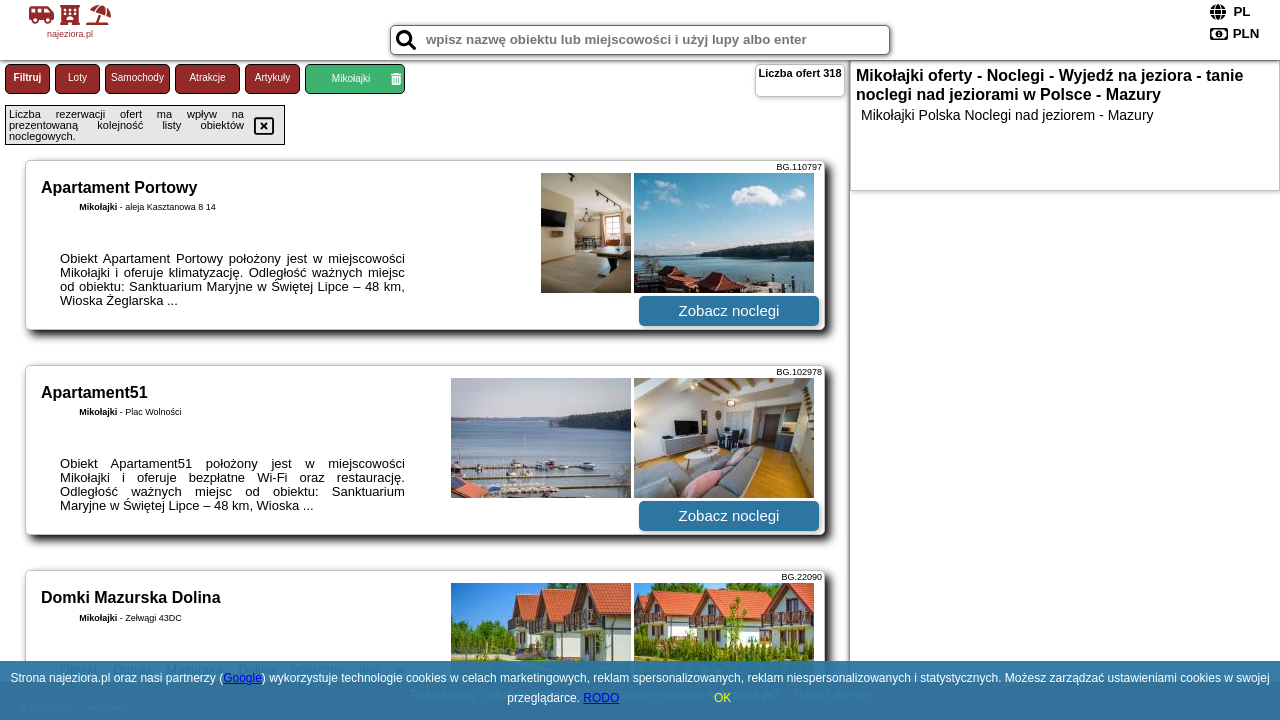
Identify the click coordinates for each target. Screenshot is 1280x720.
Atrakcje (207, 77)
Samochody (137, 77)
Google (242, 678)
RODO (601, 698)
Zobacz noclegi (729, 310)
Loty (77, 77)
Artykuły (273, 77)
